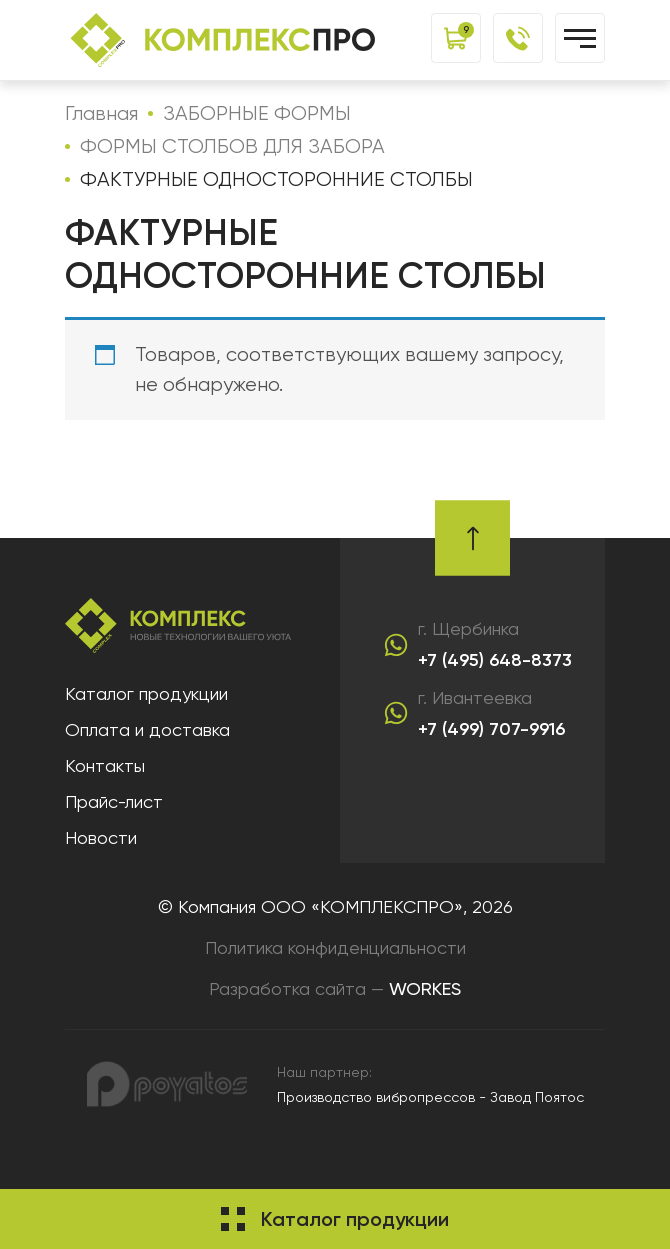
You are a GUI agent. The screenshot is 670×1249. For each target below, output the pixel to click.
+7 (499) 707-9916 (491, 729)
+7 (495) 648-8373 (495, 660)
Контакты (105, 765)
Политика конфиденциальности (335, 947)
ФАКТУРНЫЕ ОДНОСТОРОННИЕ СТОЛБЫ (276, 179)
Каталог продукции (146, 693)
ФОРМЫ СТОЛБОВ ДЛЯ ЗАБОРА (232, 146)
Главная (101, 113)
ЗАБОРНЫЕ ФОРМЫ (257, 113)
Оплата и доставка (147, 729)
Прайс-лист (114, 801)
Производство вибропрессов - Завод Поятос (430, 1097)
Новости (101, 837)
